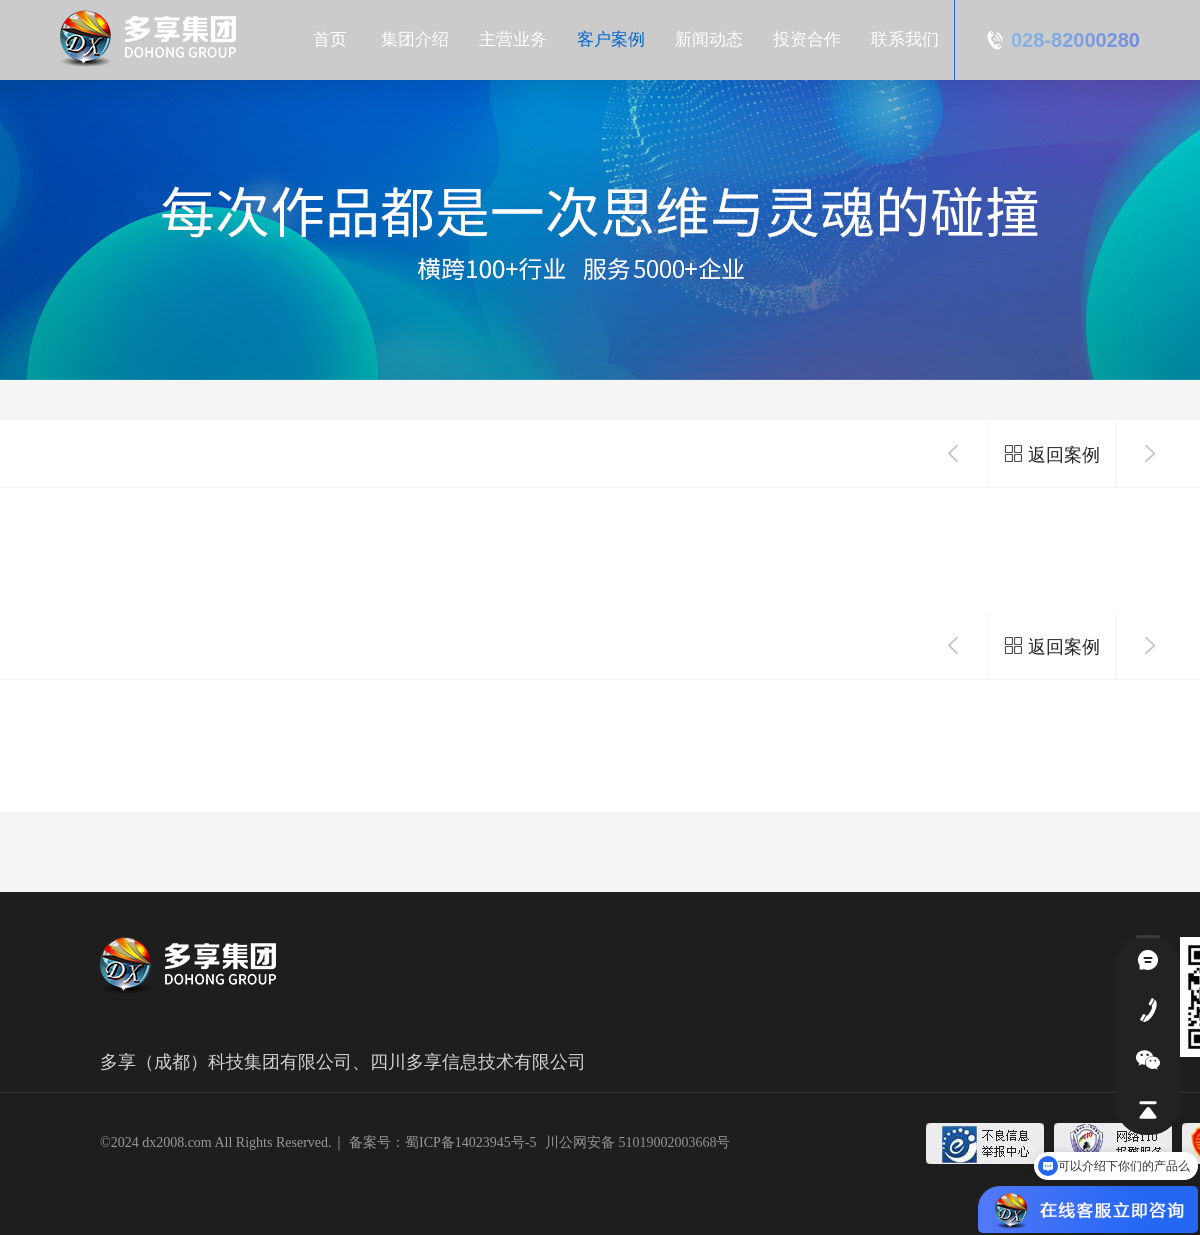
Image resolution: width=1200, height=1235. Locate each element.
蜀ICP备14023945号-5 (470, 1142)
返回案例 (1051, 454)
